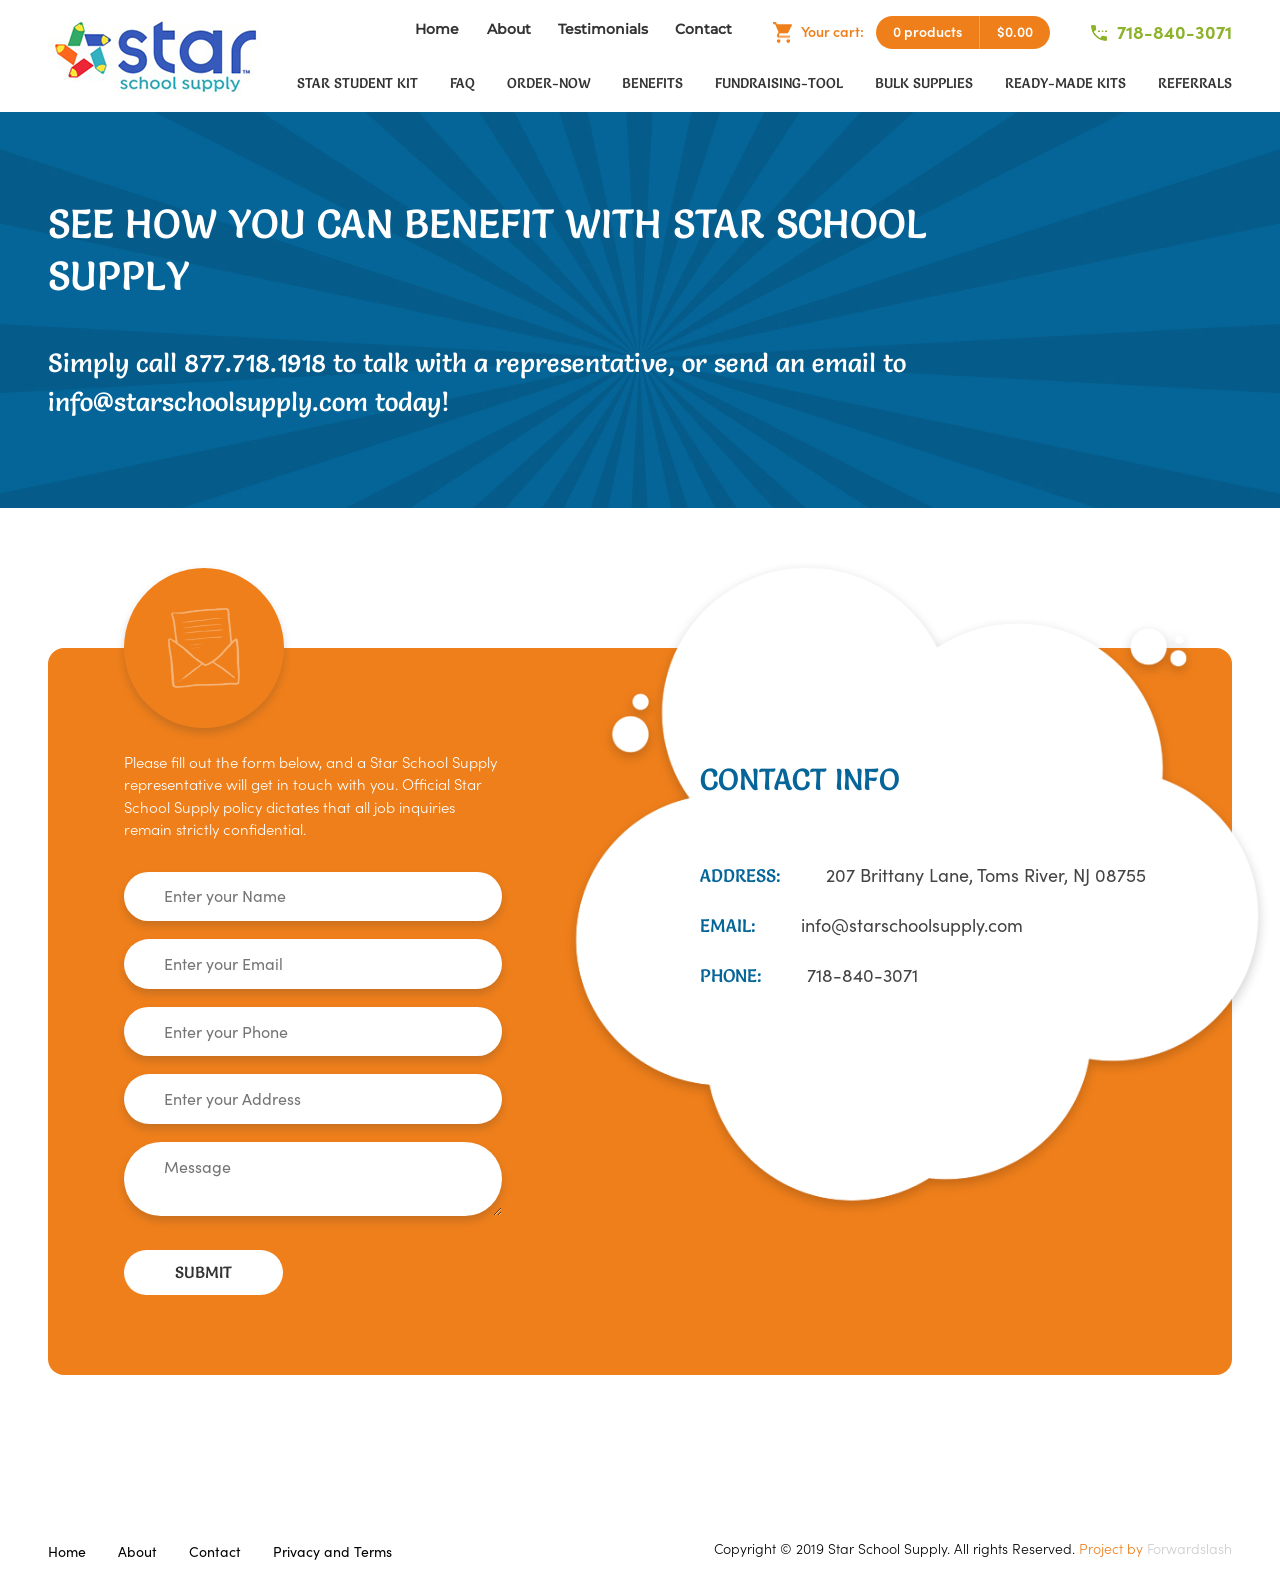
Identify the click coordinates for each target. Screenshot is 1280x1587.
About (509, 29)
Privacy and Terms (332, 1552)
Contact (703, 29)
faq (462, 83)
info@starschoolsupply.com (912, 925)
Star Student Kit (357, 83)
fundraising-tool (779, 83)
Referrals (1195, 83)
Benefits (652, 83)
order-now (548, 83)
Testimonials (603, 29)
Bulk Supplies (924, 83)
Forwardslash (1189, 1549)
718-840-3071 (1161, 32)
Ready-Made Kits (1065, 83)
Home (437, 29)
